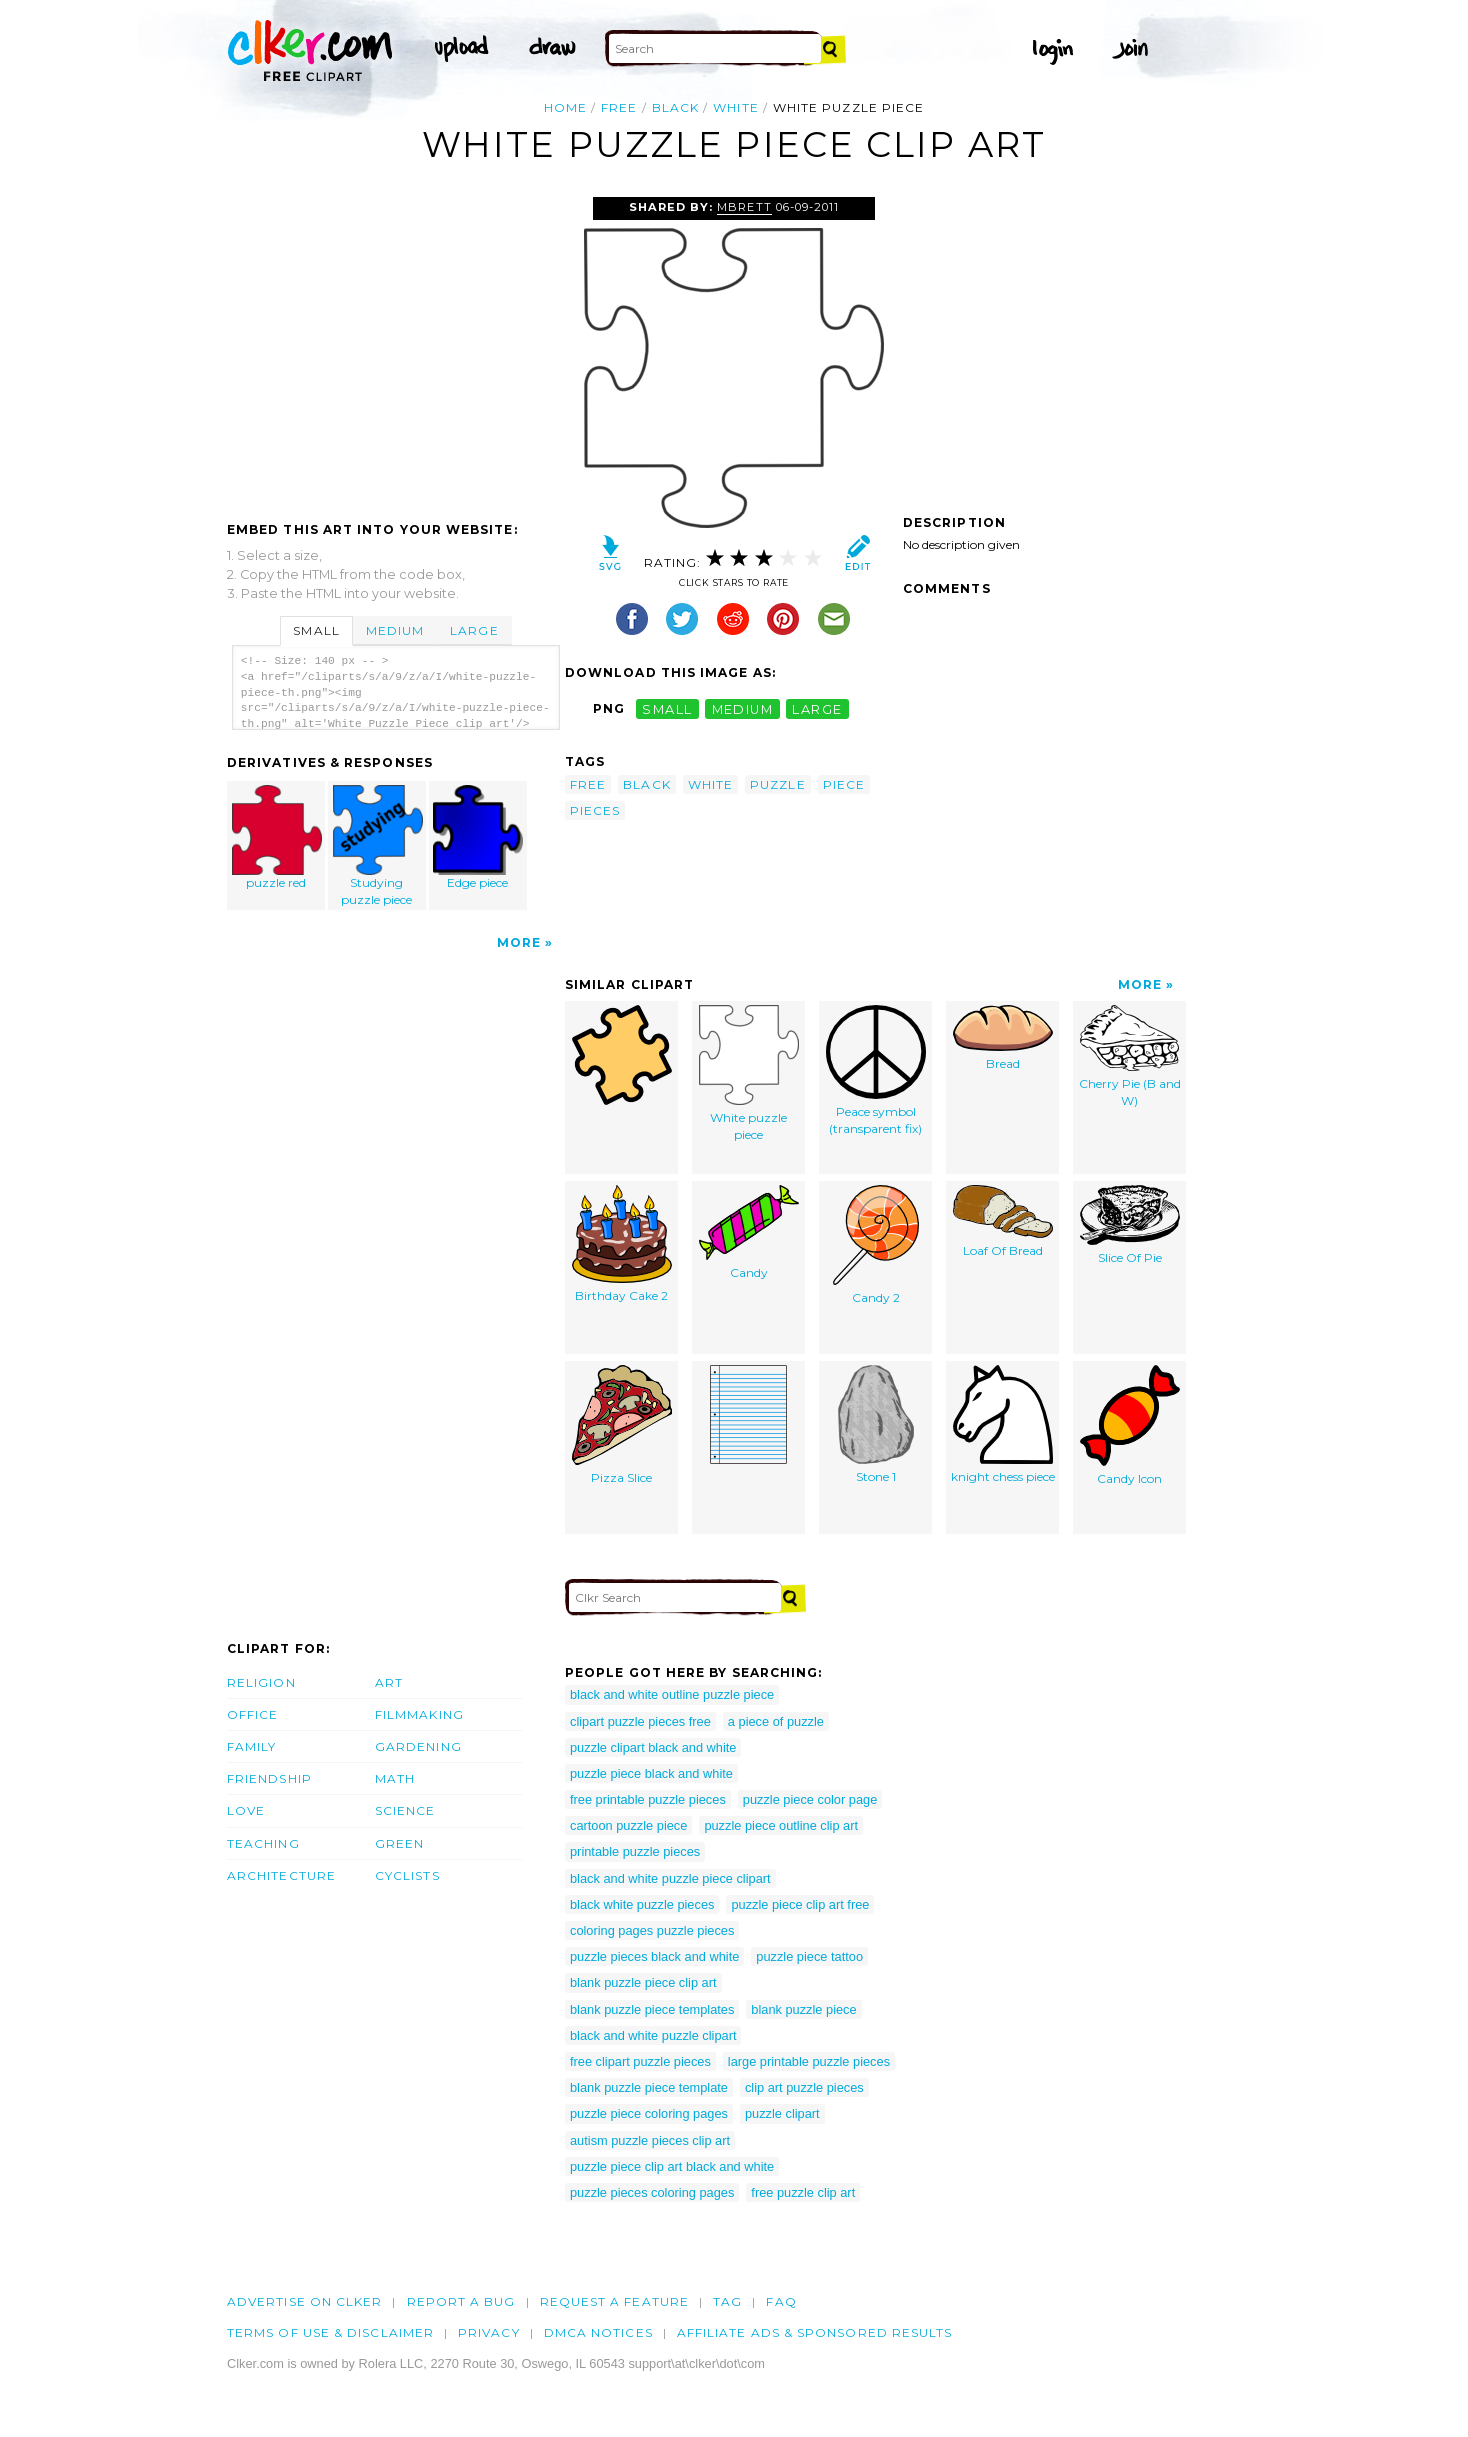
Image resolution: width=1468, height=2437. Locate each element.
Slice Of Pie (1130, 1225)
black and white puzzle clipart (653, 2035)
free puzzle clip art (803, 2192)
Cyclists (407, 1875)
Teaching (263, 1843)
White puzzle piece (749, 1073)
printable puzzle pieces (635, 1851)
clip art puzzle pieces (804, 2087)
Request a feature (614, 2301)
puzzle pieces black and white (654, 1956)
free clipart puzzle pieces (640, 2061)
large (817, 708)
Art (389, 1682)
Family (251, 1746)
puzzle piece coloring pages (649, 2113)
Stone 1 (876, 1424)
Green (399, 1843)
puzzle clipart (782, 2113)
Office (252, 1714)
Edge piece (478, 837)
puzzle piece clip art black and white (672, 2166)
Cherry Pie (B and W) (1130, 1056)
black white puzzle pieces (642, 1904)
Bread (1003, 1038)
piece (844, 784)
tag (727, 2301)
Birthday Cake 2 (622, 1244)
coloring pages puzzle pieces (652, 1930)
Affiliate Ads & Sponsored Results (815, 2332)
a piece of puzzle (776, 1721)
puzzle (777, 784)
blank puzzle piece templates (652, 2009)
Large (474, 630)
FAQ (781, 2301)
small (667, 708)
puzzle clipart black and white (653, 1747)
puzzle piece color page (810, 1799)
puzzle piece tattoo (809, 1956)
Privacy (489, 2332)
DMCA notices (598, 2332)
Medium (395, 630)
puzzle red (277, 837)
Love (246, 1810)
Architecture (281, 1875)
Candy (749, 1232)
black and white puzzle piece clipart (670, 1878)
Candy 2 (876, 1245)
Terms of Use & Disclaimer (330, 2332)
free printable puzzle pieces (648, 1799)
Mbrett (744, 207)
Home (565, 107)
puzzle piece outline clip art (781, 1825)
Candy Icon (1130, 1425)
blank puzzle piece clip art (643, 1982)
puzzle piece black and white (651, 1773)
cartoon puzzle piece (628, 1825)
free (619, 107)
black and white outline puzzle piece (672, 1694)
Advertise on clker (304, 2301)
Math (395, 1778)
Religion (261, 1682)
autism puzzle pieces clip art (650, 2140)
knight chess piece (1003, 1424)
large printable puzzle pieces (809, 2061)
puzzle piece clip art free (800, 1904)
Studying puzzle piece (378, 846)
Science (405, 1810)
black (675, 107)
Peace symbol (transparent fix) (876, 1070)
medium (743, 708)
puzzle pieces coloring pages (652, 2192)
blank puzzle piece (803, 2009)
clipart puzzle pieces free (640, 1721)
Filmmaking (419, 1714)
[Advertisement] (395, 347)
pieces (595, 810)
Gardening (418, 1746)
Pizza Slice (622, 1425)
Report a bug (461, 2301)
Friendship (269, 1778)
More (519, 942)
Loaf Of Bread (1003, 1221)
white (735, 107)
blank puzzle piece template (649, 2087)
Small (316, 630)
